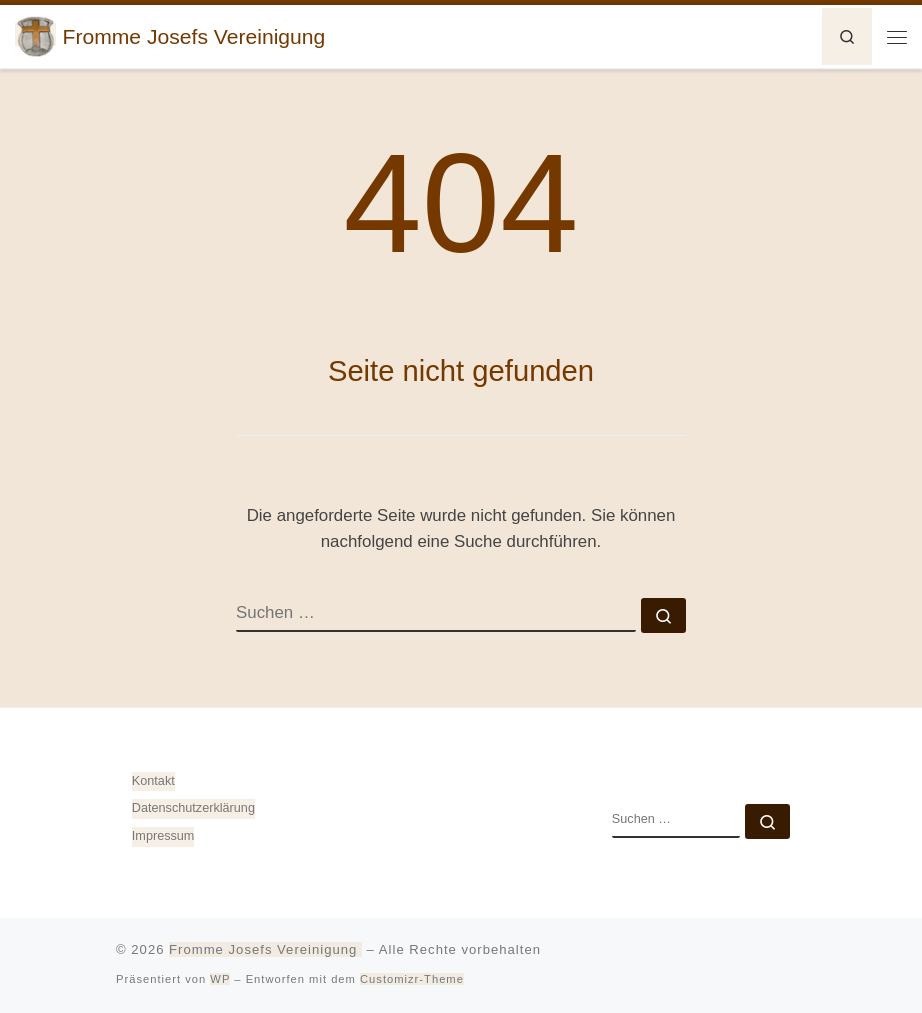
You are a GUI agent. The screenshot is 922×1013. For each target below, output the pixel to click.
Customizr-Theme (412, 979)
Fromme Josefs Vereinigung (265, 949)
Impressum (163, 836)
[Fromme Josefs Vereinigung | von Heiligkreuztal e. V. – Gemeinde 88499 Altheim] (35, 34)
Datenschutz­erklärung (193, 808)
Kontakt (153, 781)
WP (220, 979)
